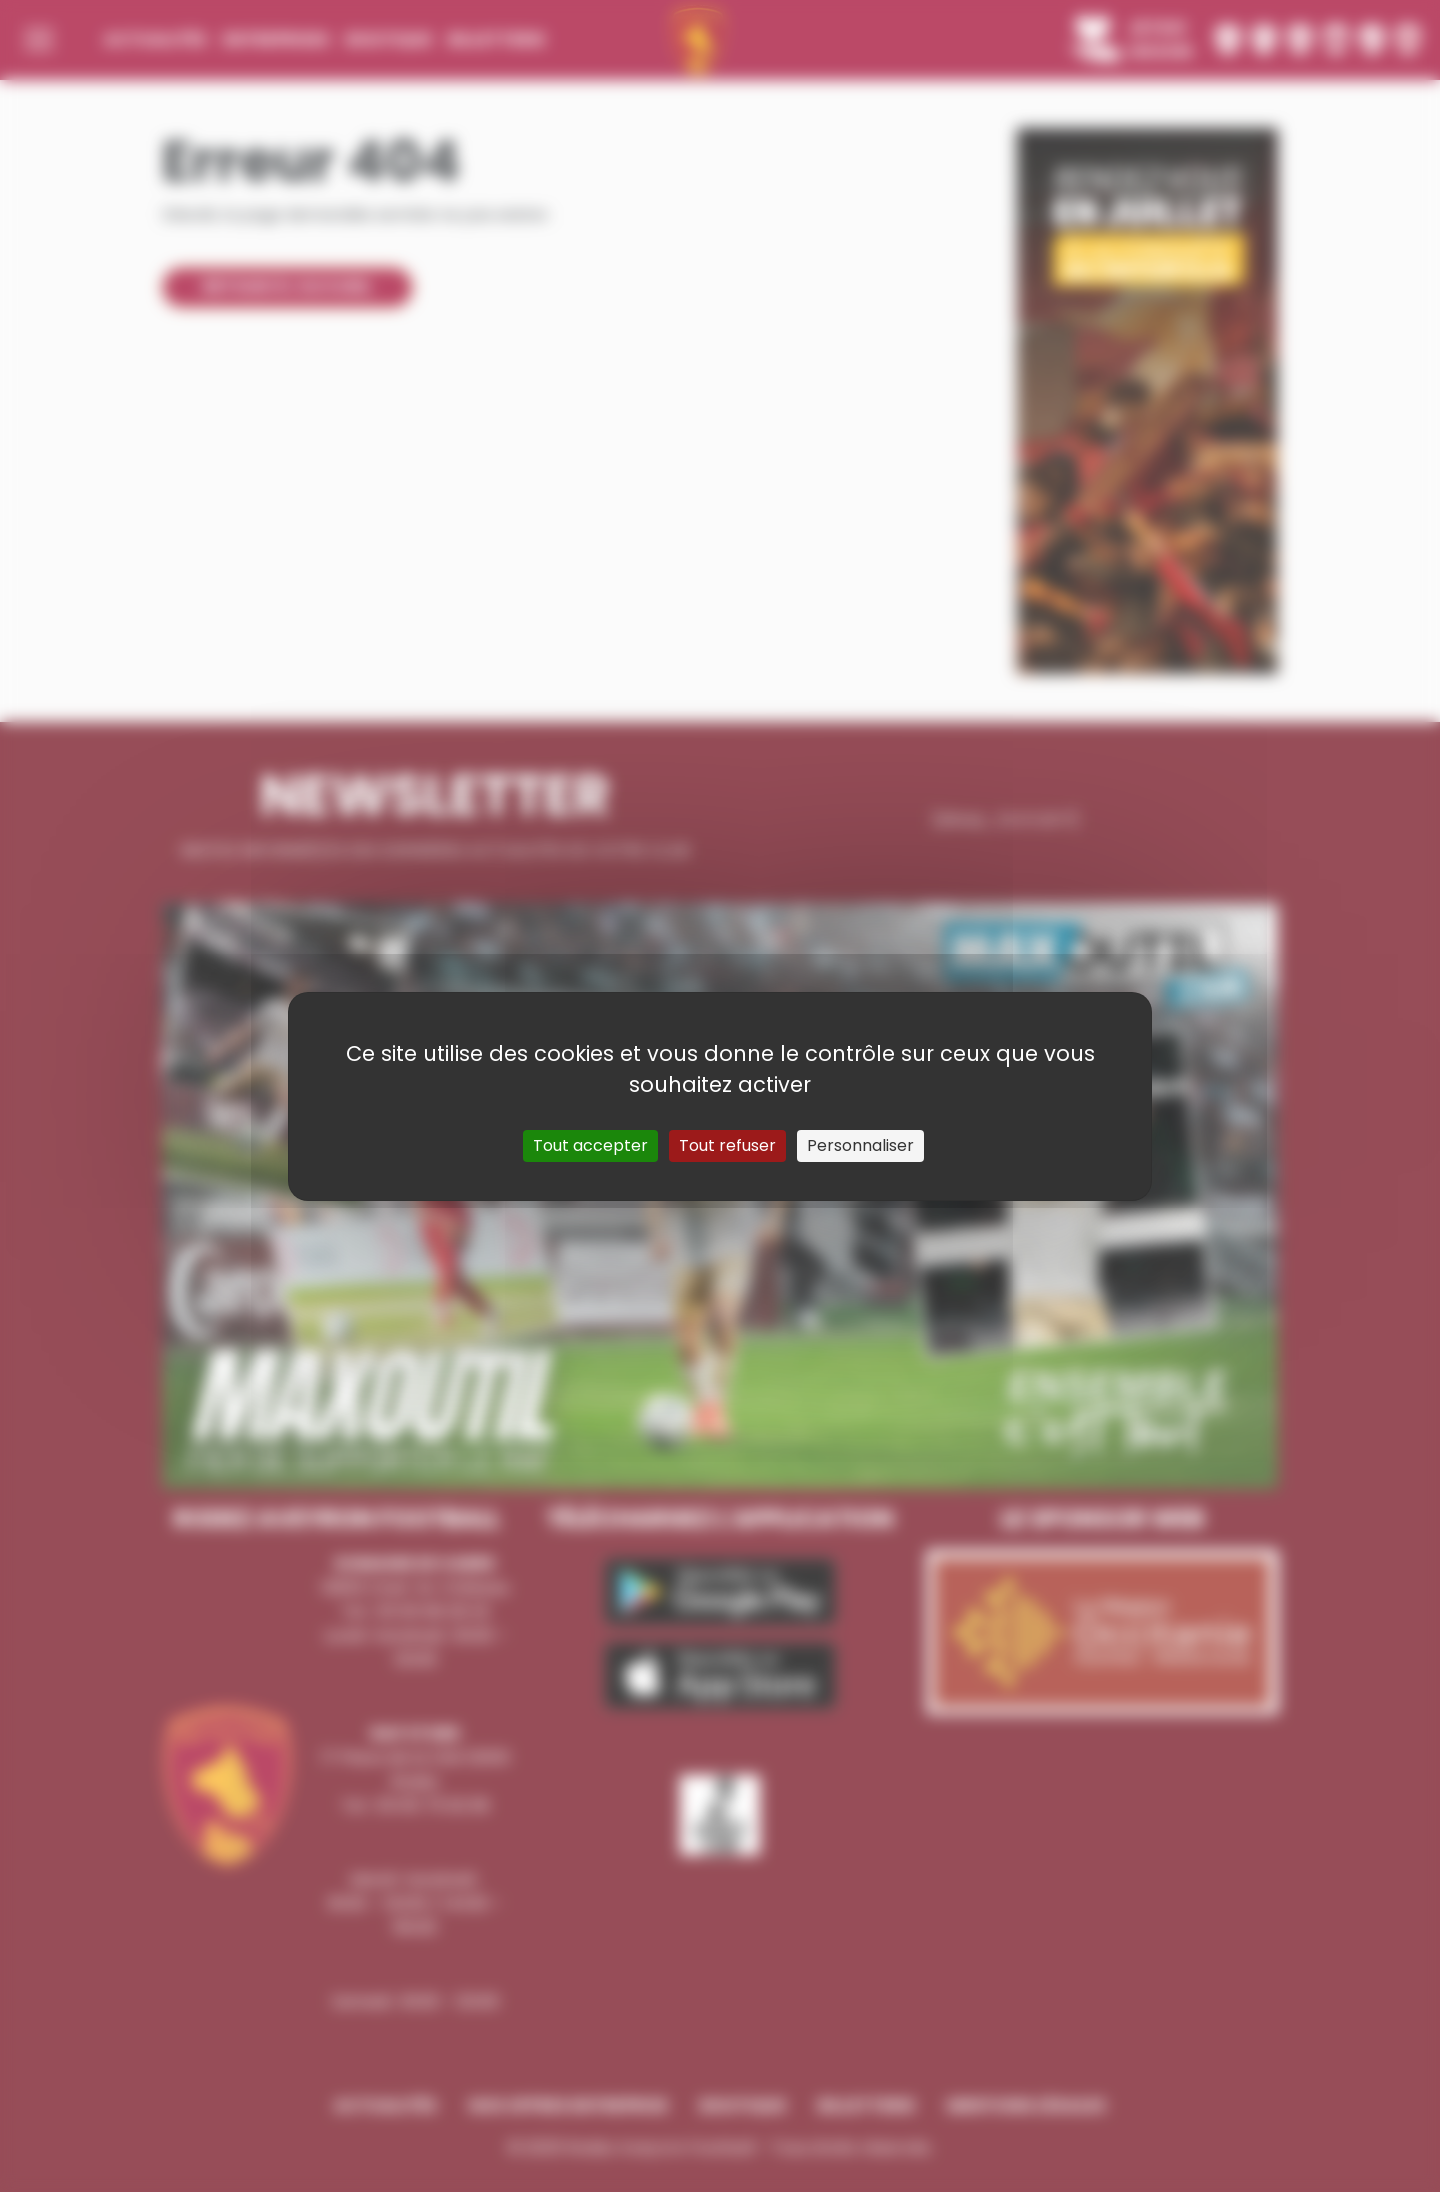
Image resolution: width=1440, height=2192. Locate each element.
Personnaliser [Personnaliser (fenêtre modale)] (860, 1145)
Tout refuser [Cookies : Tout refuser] (727, 1145)
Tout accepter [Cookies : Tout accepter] (590, 1145)
